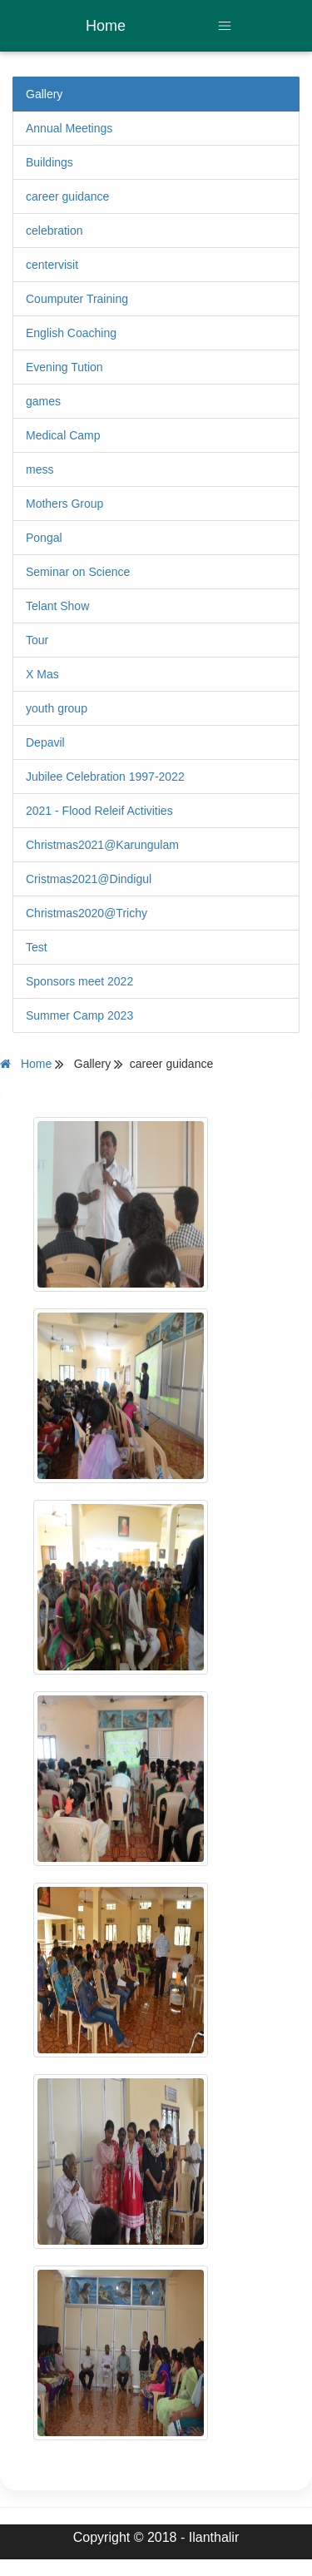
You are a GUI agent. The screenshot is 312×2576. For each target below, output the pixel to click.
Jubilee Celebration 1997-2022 (105, 776)
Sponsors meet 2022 (79, 981)
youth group (56, 708)
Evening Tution (64, 367)
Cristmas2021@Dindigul (88, 879)
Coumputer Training (77, 298)
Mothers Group (64, 503)
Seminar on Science (78, 571)
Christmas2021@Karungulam (102, 844)
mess (39, 469)
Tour (37, 640)
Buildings (49, 162)
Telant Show (57, 606)
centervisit (52, 264)
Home (106, 25)
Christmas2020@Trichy (86, 913)
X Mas (42, 674)
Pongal (44, 537)
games (43, 401)
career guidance (67, 196)
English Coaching (71, 333)
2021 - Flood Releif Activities (99, 810)
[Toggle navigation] (224, 26)
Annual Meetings (69, 128)
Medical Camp (63, 435)
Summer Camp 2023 (79, 1015)
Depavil (45, 742)
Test (36, 947)
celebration (54, 230)
